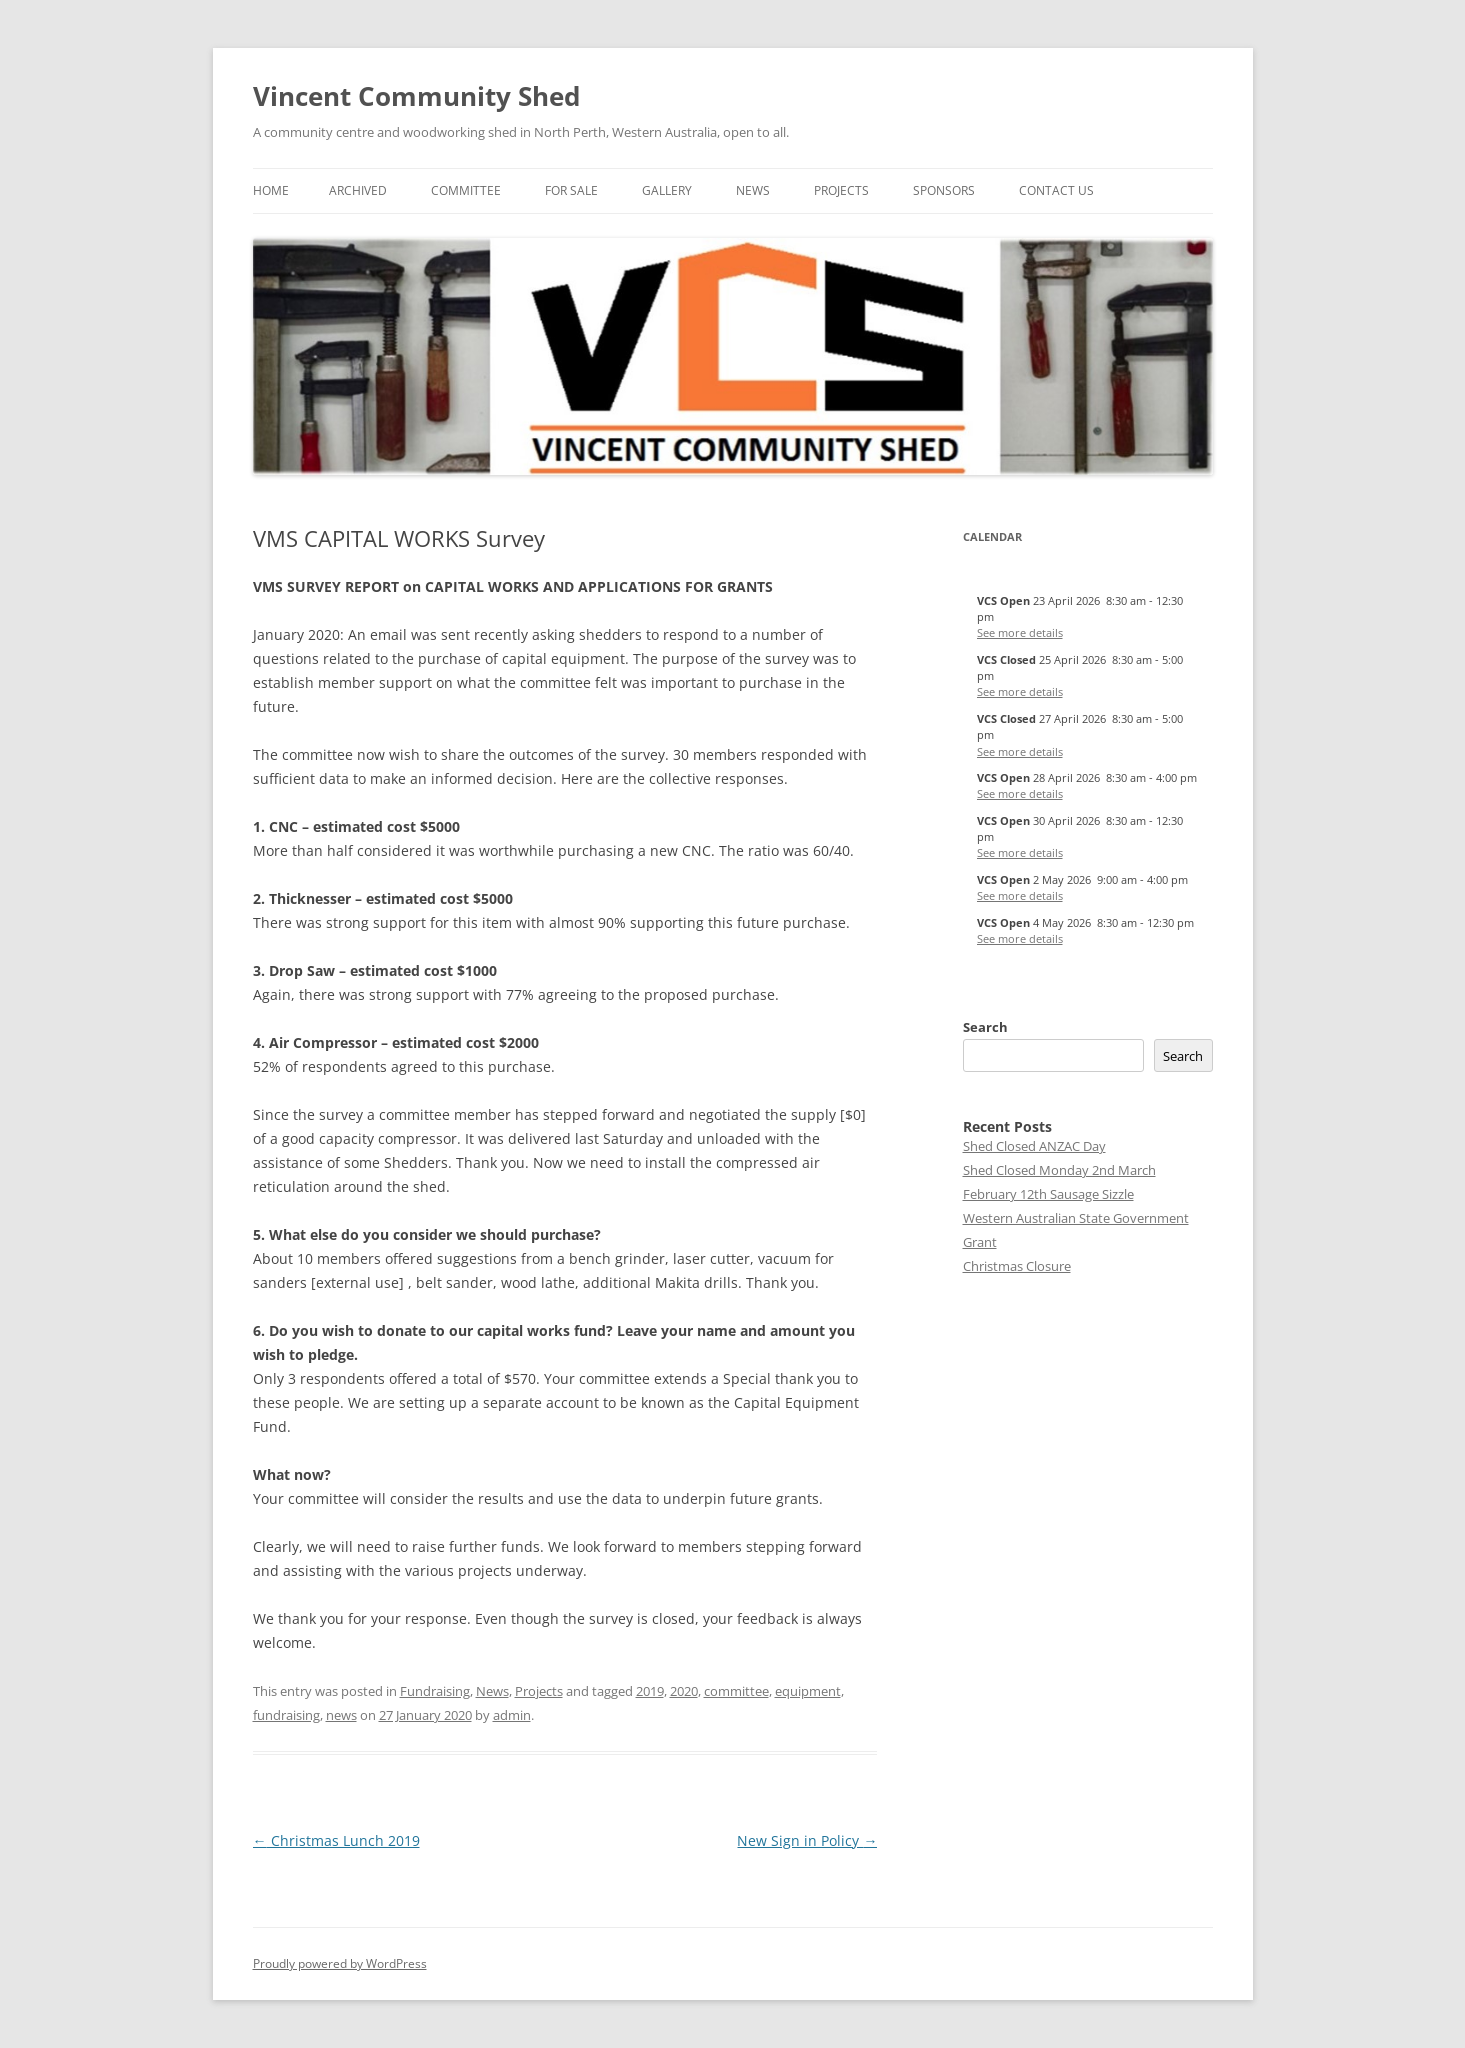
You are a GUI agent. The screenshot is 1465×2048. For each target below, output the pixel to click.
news (341, 1715)
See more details (1020, 632)
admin (512, 1715)
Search (985, 1027)
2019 (650, 1691)
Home (271, 190)
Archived (358, 190)
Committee (466, 190)
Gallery (667, 190)
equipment (808, 1691)
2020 (684, 1691)
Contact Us (1056, 190)
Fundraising (435, 1691)
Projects (841, 190)
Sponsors (944, 190)
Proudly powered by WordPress (340, 1963)
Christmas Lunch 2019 (336, 1840)
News (753, 190)
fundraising (286, 1715)
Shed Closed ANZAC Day (1034, 1146)
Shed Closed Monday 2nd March (1059, 1170)
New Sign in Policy (807, 1840)
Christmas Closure (1017, 1266)
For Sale (571, 190)
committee (736, 1691)
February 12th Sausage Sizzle (1048, 1194)
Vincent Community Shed (416, 96)
